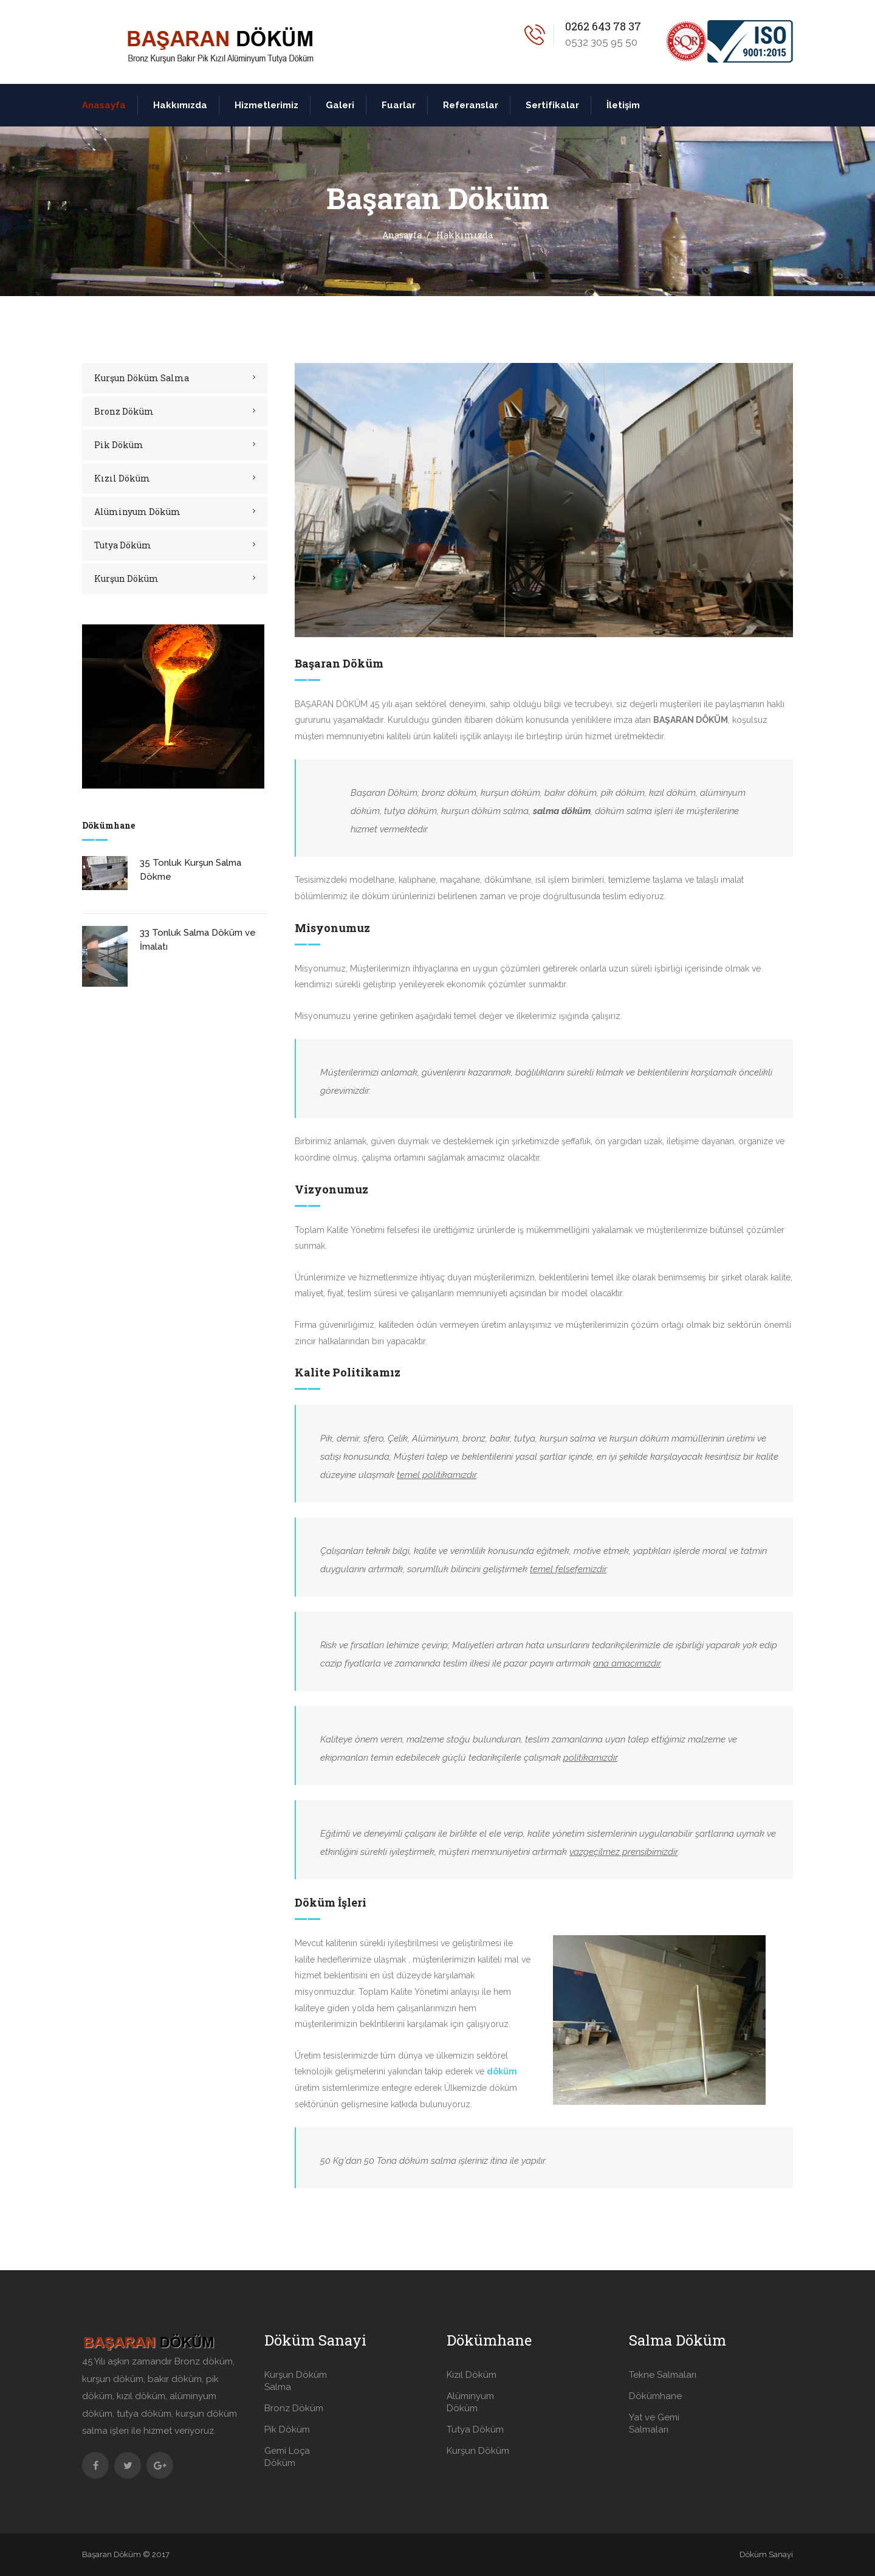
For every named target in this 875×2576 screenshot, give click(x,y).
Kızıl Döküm (122, 478)
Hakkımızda (180, 105)
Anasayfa (104, 105)
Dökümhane (655, 2396)
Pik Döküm (118, 445)
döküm (502, 2071)
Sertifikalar (552, 105)
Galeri (340, 105)
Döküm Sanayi (766, 2554)
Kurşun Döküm (126, 578)
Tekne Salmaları (662, 2374)
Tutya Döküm (122, 545)
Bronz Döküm (124, 411)
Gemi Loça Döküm (287, 2456)
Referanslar (470, 105)
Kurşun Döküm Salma (141, 378)
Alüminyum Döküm (137, 511)
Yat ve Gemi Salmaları (654, 2423)
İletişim (623, 105)
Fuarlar (399, 105)
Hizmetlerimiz (266, 105)
